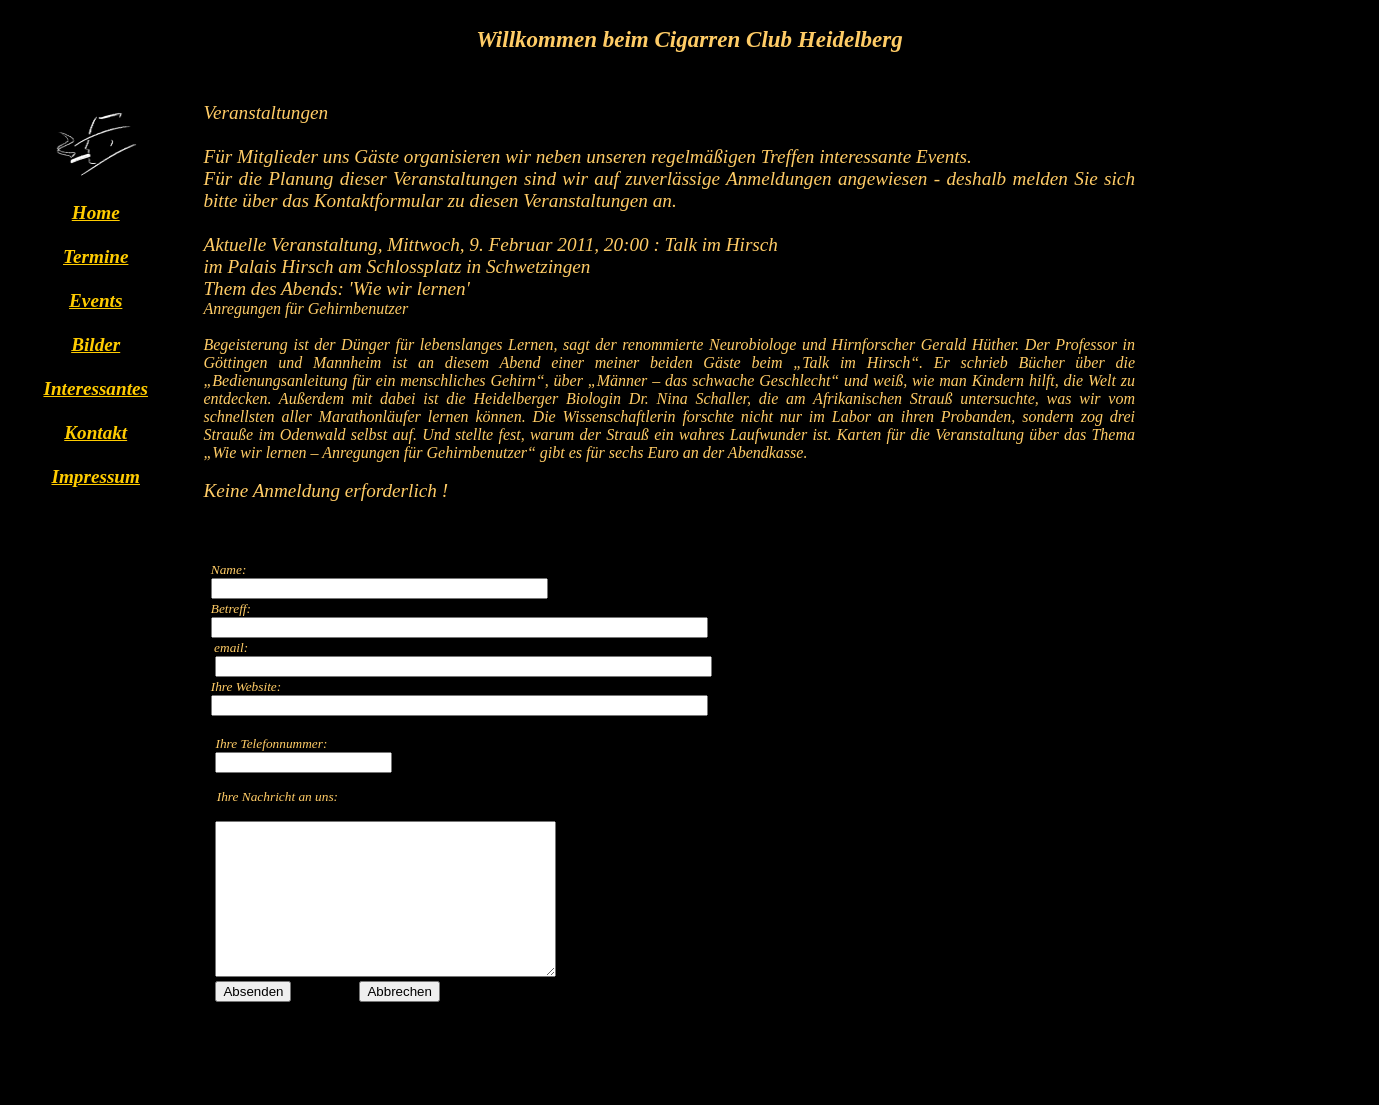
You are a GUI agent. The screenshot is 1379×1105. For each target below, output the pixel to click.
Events (95, 300)
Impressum (95, 476)
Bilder (95, 344)
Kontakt (95, 432)
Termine (95, 256)
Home (96, 212)
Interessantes (95, 388)
